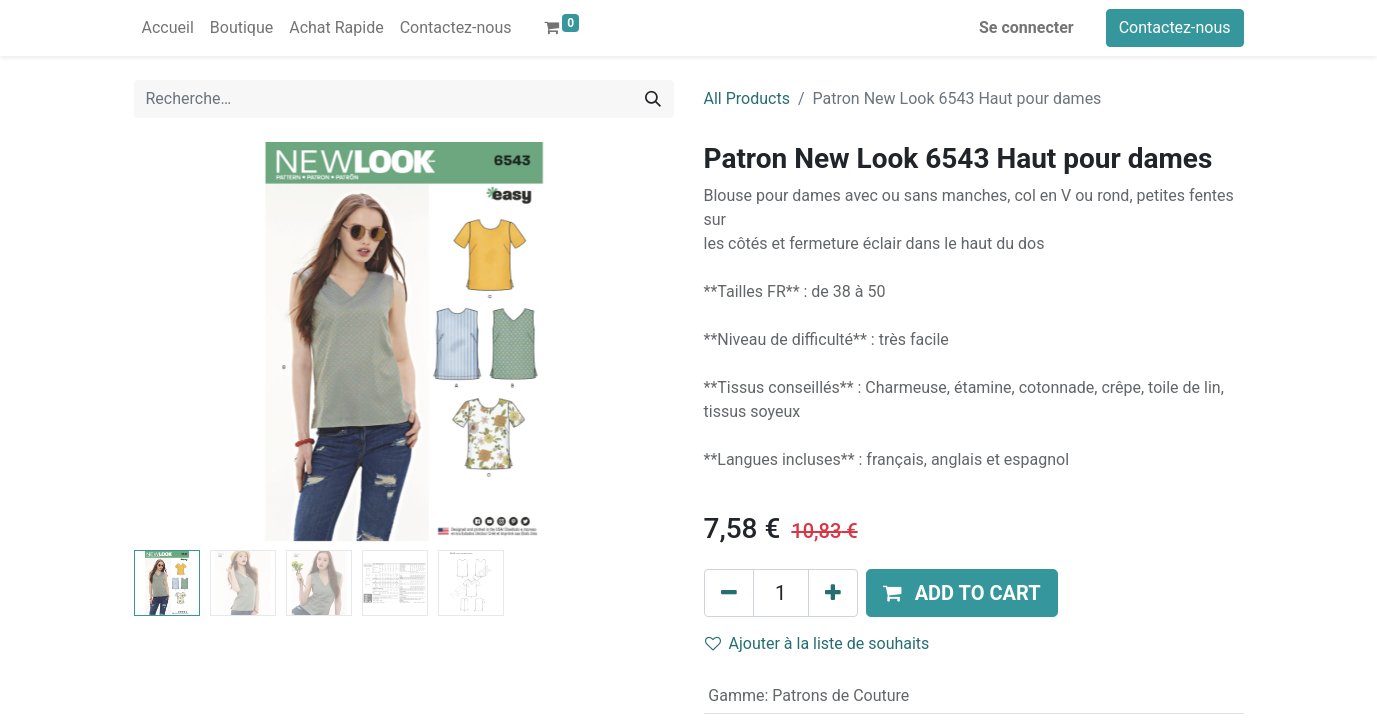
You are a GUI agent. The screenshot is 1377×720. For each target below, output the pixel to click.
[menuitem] (168, 28)
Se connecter (1026, 27)
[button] (962, 593)
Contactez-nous (1175, 27)
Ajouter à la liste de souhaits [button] (817, 643)
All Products (747, 98)
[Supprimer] (729, 593)
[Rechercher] (653, 99)
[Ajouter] (833, 593)
